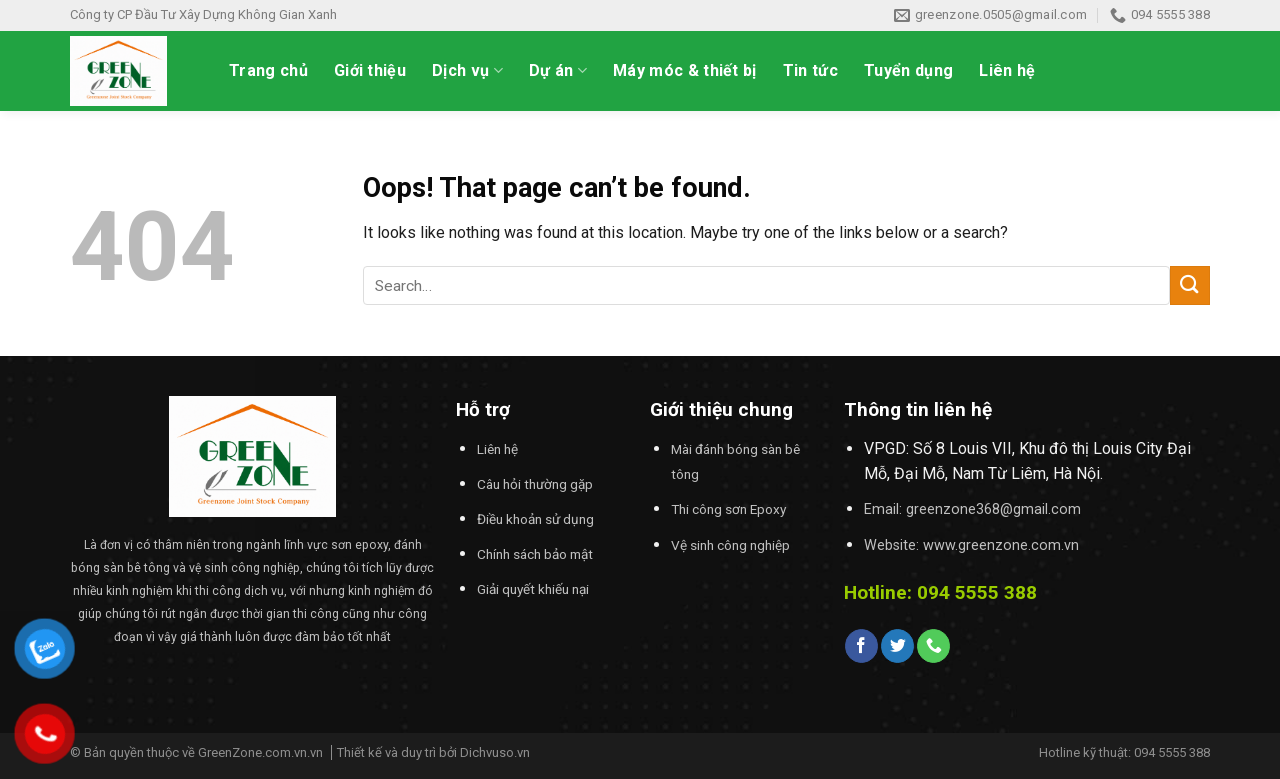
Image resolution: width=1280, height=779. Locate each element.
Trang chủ (268, 70)
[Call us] (933, 646)
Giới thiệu (370, 70)
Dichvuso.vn (495, 752)
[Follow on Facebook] (861, 646)
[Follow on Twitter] (897, 646)
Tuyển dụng (908, 70)
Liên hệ (1007, 70)
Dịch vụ (467, 71)
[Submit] (1190, 285)
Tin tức (810, 70)
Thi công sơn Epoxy (728, 509)
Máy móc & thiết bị (685, 70)
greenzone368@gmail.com (993, 509)
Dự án (558, 71)
